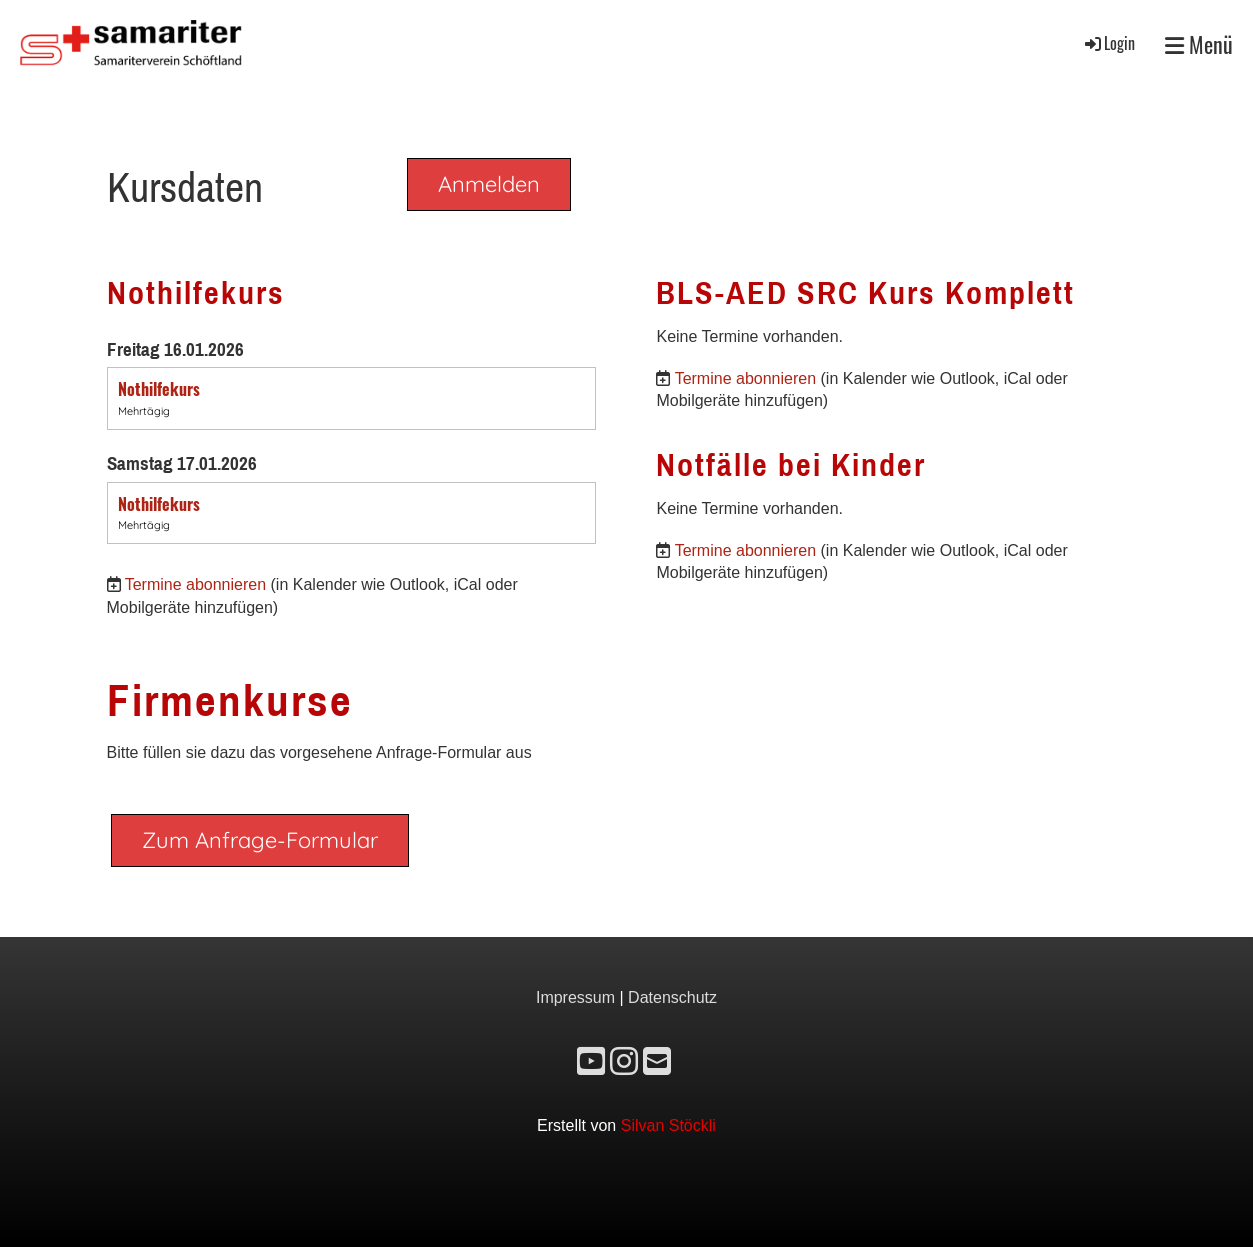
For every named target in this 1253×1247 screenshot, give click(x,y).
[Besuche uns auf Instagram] (624, 1062)
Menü (1199, 44)
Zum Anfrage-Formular (260, 840)
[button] (352, 398)
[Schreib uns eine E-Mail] (657, 1062)
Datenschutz (672, 997)
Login (1108, 43)
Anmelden (489, 184)
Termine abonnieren (195, 584)
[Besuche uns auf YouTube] (591, 1062)
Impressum (575, 997)
